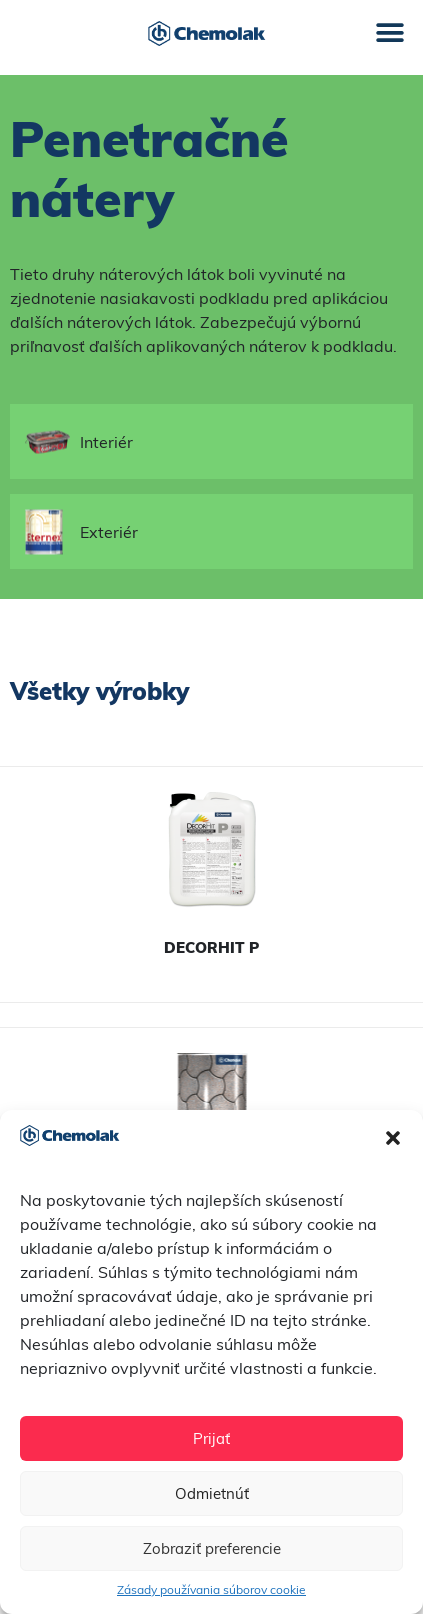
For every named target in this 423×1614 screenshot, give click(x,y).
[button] (393, 1138)
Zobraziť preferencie (212, 1548)
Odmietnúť (212, 1493)
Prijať (211, 1438)
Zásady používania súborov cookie (211, 1589)
